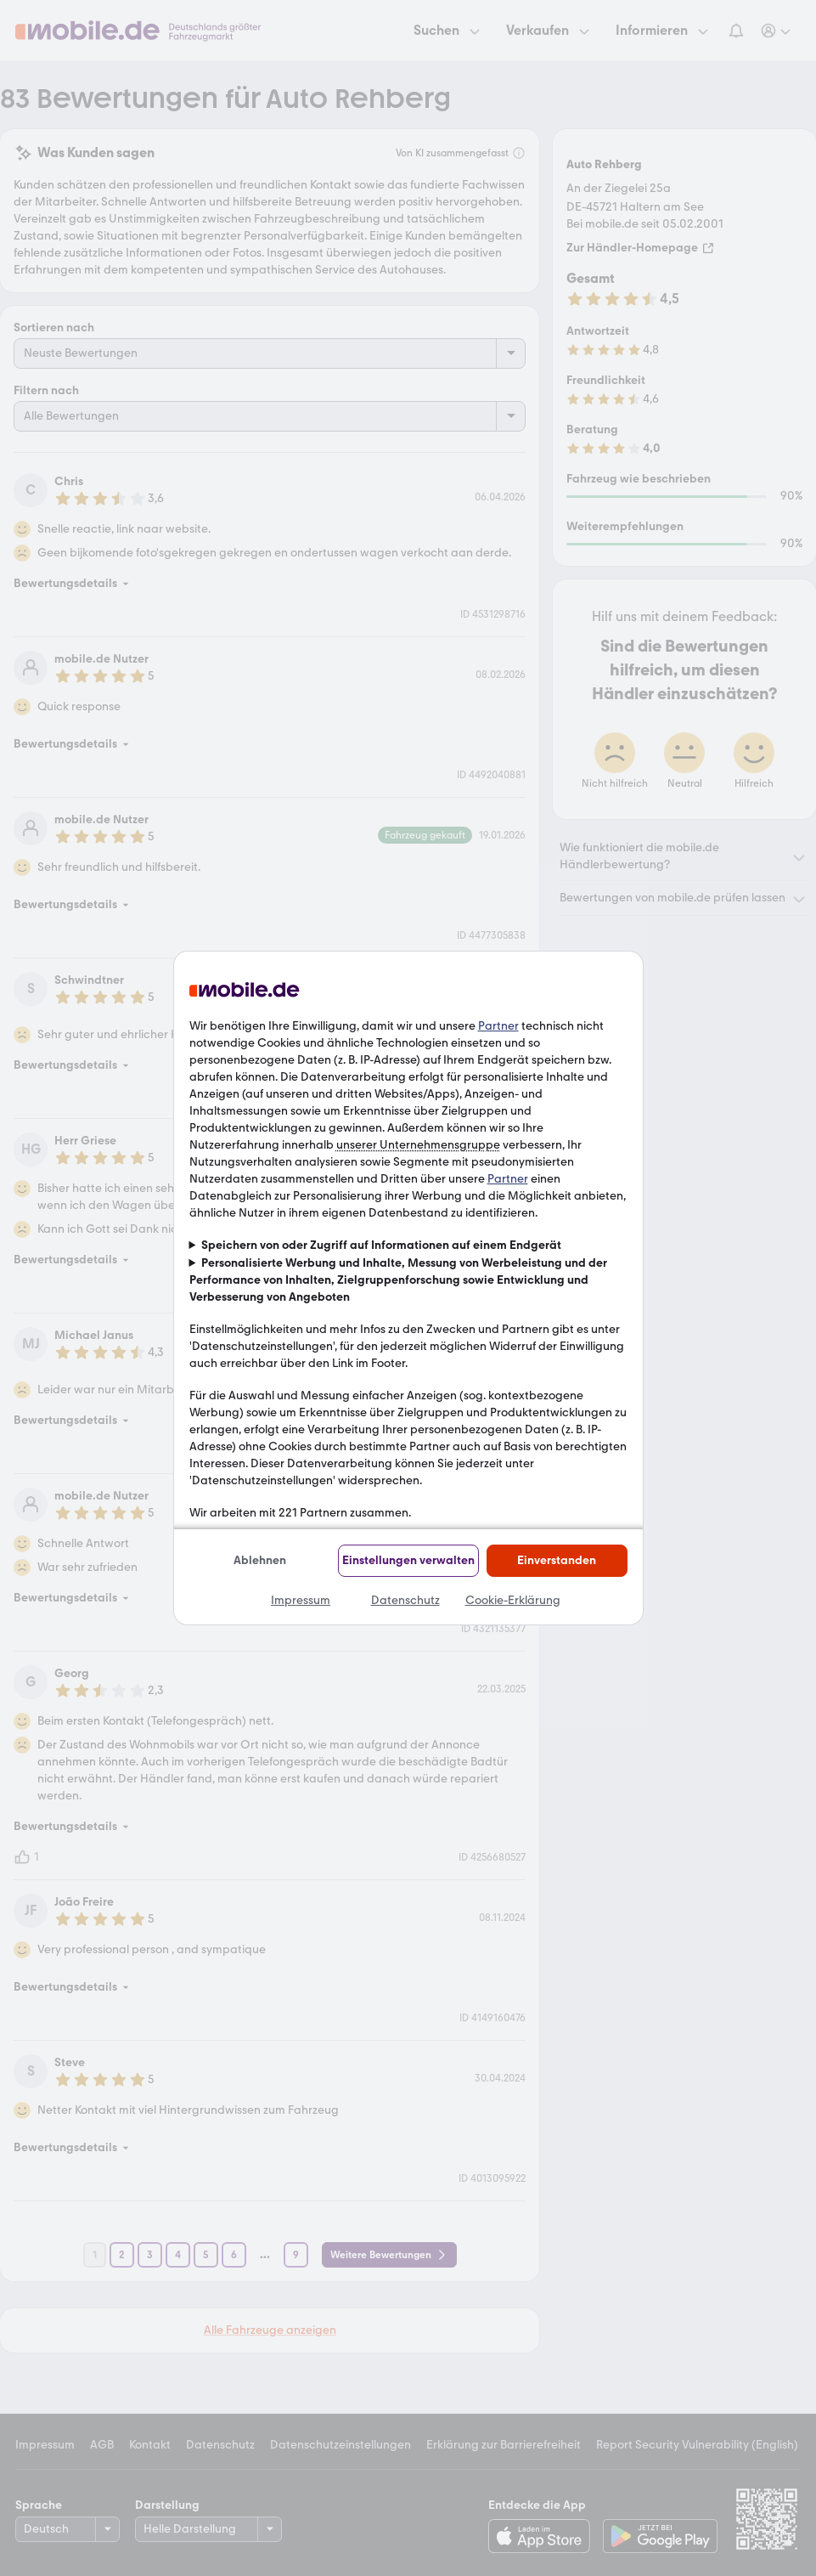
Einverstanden (556, 1560)
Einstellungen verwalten (408, 1560)
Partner (498, 1026)
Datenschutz (405, 1600)
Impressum (300, 1600)
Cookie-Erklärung (512, 1600)
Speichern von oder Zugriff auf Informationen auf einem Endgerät (381, 1245)
